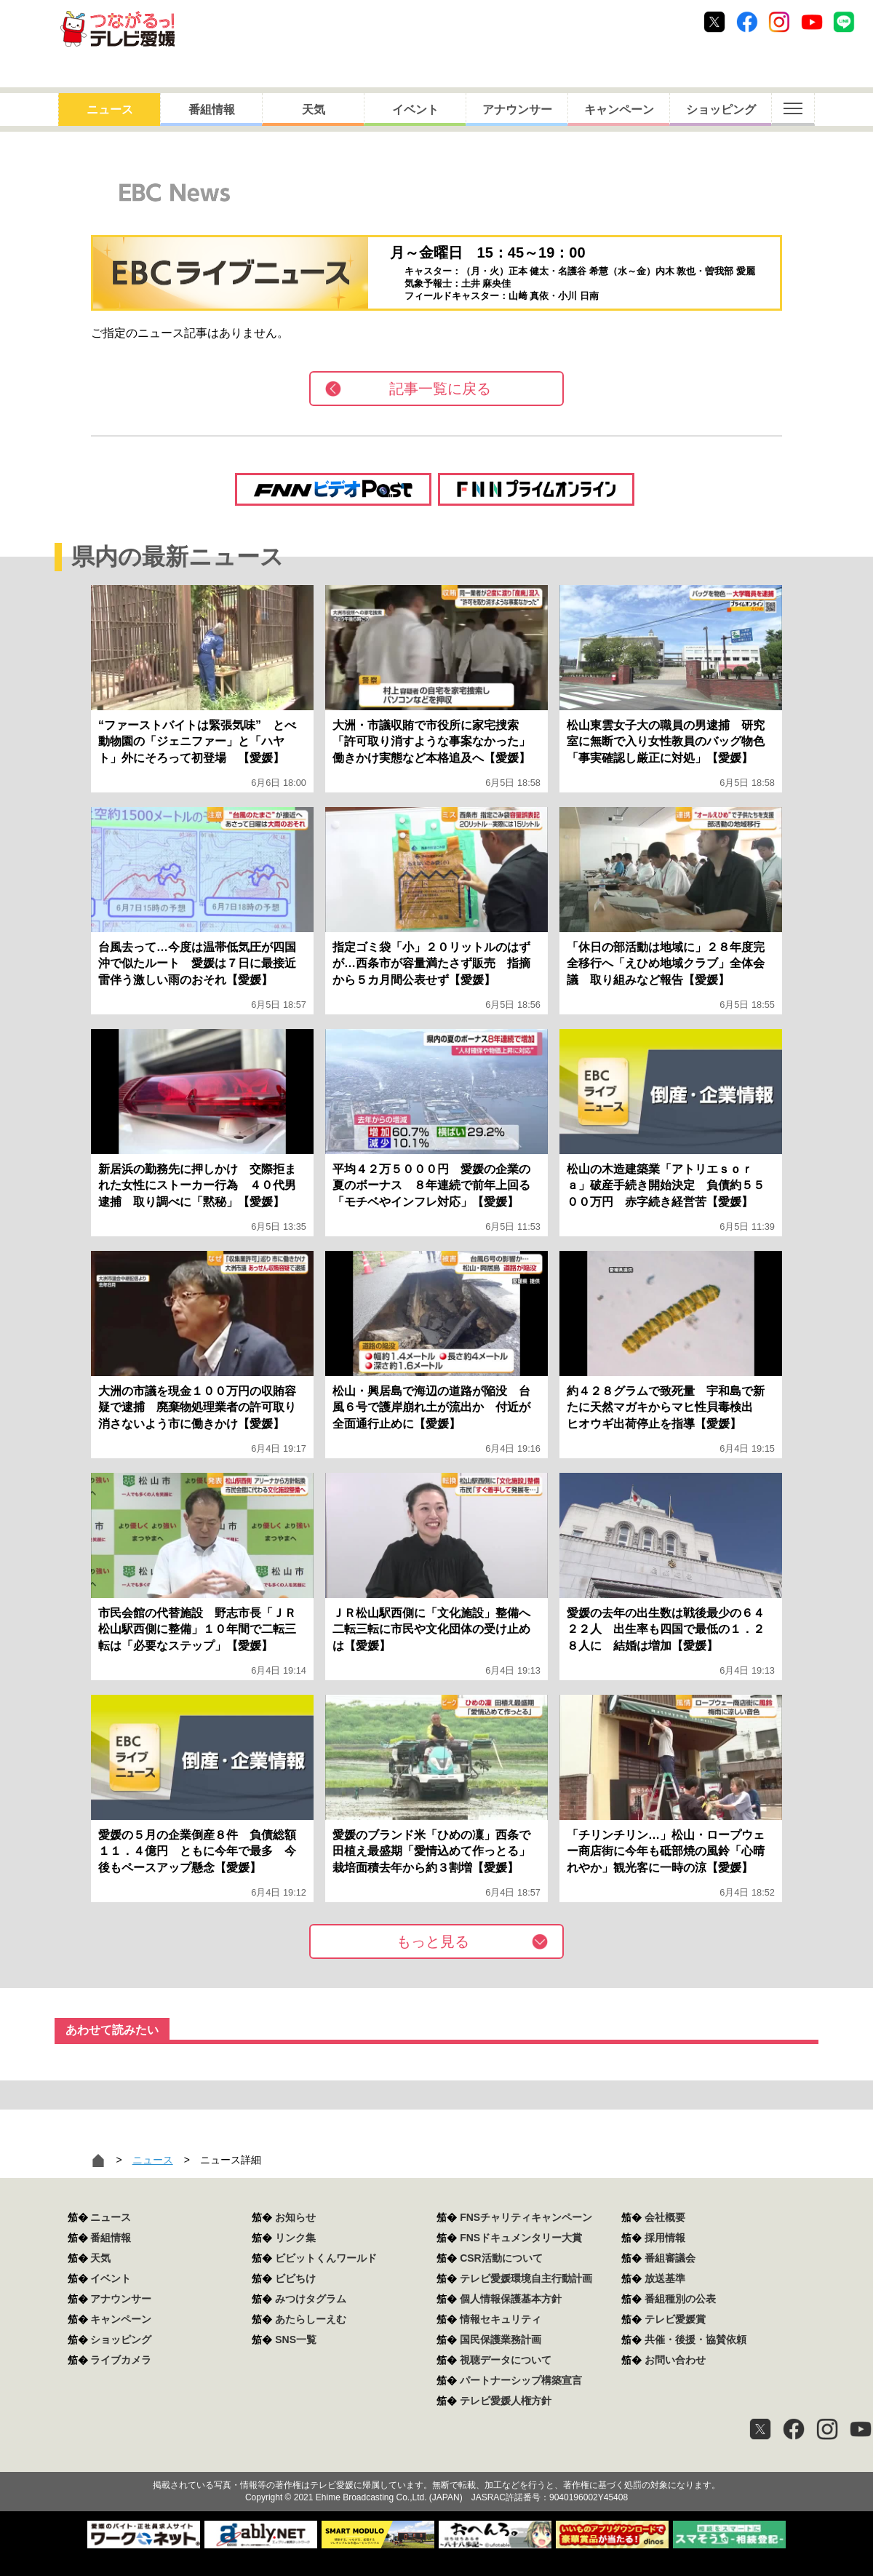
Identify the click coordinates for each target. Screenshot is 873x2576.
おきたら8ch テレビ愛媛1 (117, 28)
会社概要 (665, 2217)
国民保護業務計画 (500, 2339)
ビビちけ (295, 2278)
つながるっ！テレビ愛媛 (436, 2460)
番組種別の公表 (680, 2299)
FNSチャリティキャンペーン (526, 2217)
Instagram (779, 22)
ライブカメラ (120, 2360)
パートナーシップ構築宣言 (521, 2380)
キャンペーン (619, 109)
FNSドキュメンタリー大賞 (521, 2237)
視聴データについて (505, 2360)
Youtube (812, 22)
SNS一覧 (295, 2339)
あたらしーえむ (310, 2319)
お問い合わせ (675, 2360)
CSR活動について (501, 2258)
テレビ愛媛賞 (675, 2319)
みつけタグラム (310, 2299)
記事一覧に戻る (440, 389)
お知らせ (295, 2217)
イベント (415, 109)
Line (844, 22)
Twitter (714, 22)
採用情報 (665, 2237)
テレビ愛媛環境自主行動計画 (526, 2278)
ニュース (110, 109)
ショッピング (721, 109)
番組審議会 (670, 2258)
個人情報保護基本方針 (511, 2299)
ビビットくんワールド (326, 2258)
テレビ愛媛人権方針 (505, 2400)
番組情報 (211, 109)
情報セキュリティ (500, 2319)
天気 (313, 109)
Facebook (747, 22)
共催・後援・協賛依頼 (695, 2339)
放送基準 (665, 2278)
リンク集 (295, 2237)
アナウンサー (517, 109)
